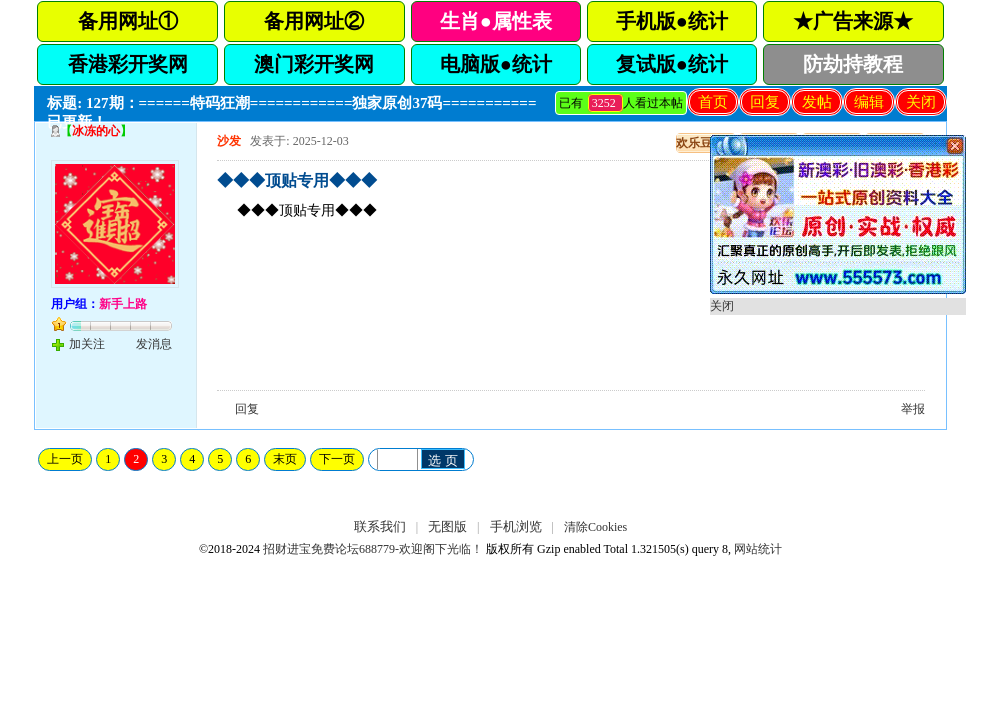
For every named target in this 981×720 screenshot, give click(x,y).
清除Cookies (595, 527)
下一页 (337, 459)
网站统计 (758, 549)
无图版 (447, 526)
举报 (913, 409)
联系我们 (380, 526)
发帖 (817, 102)
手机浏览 (516, 526)
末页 (285, 459)
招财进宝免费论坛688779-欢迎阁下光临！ (373, 549)
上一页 (65, 459)
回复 (765, 102)
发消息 (154, 344)
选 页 (443, 460)
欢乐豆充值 (706, 143)
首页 (713, 102)
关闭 (921, 102)
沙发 (229, 141)
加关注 (87, 344)
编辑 (869, 102)
